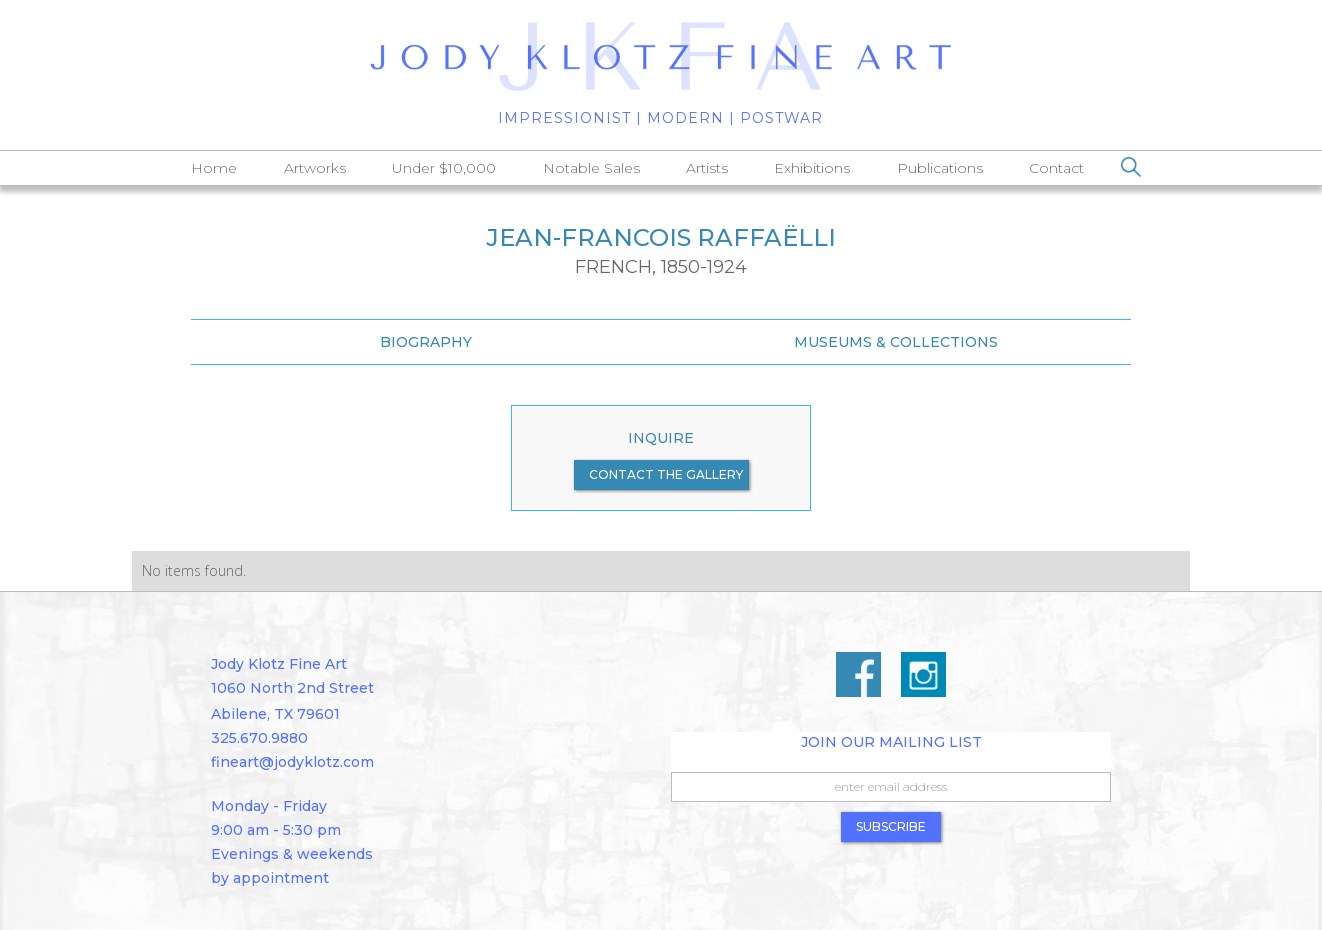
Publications (940, 168)
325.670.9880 (259, 738)
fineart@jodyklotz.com (292, 762)
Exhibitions (812, 168)
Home (214, 168)
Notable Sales (591, 168)
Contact (1056, 168)
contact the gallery (666, 474)
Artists (707, 168)
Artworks (315, 168)
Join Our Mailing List (891, 742)
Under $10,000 (444, 168)
